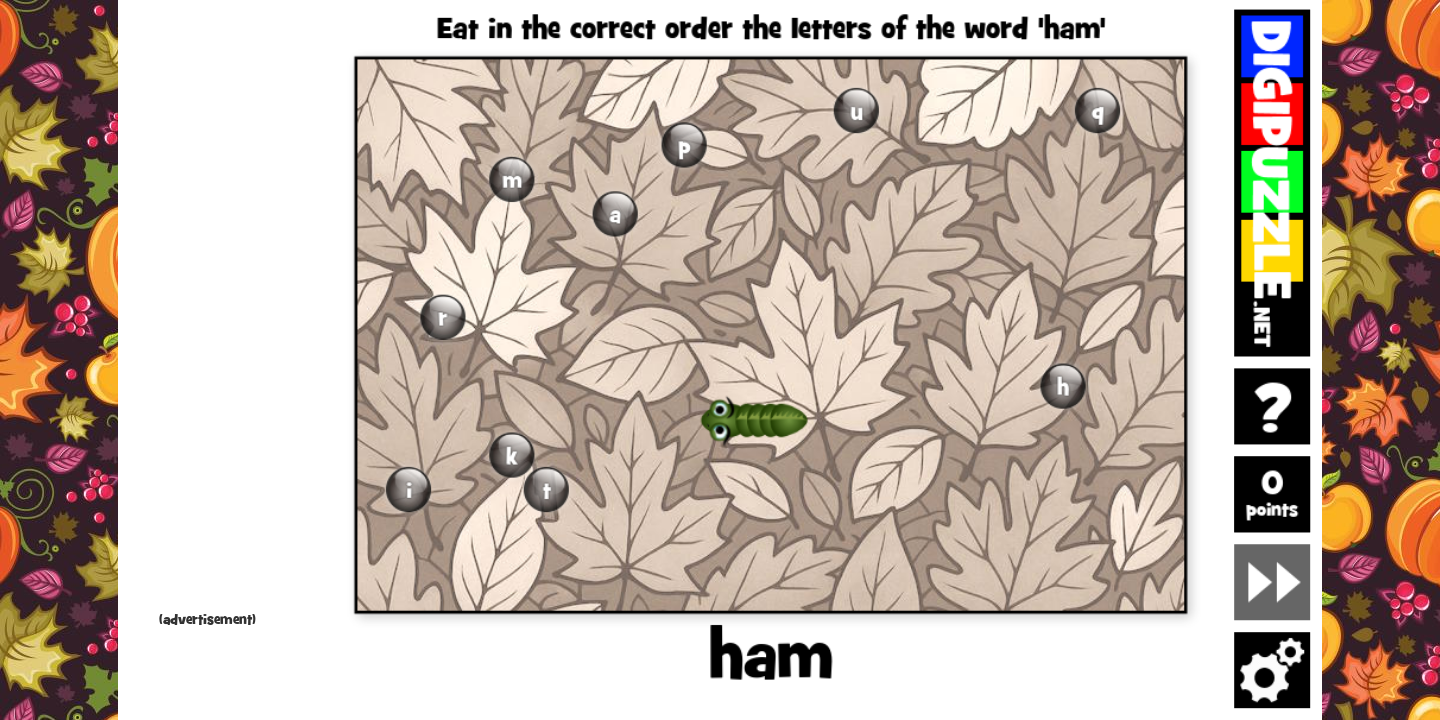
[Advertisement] (208, 310)
